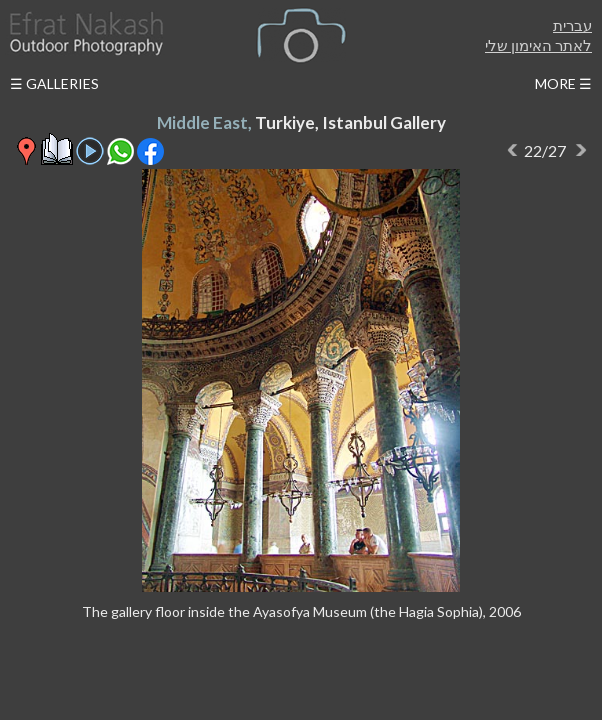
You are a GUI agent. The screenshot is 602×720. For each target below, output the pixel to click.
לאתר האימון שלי (538, 45)
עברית (572, 25)
